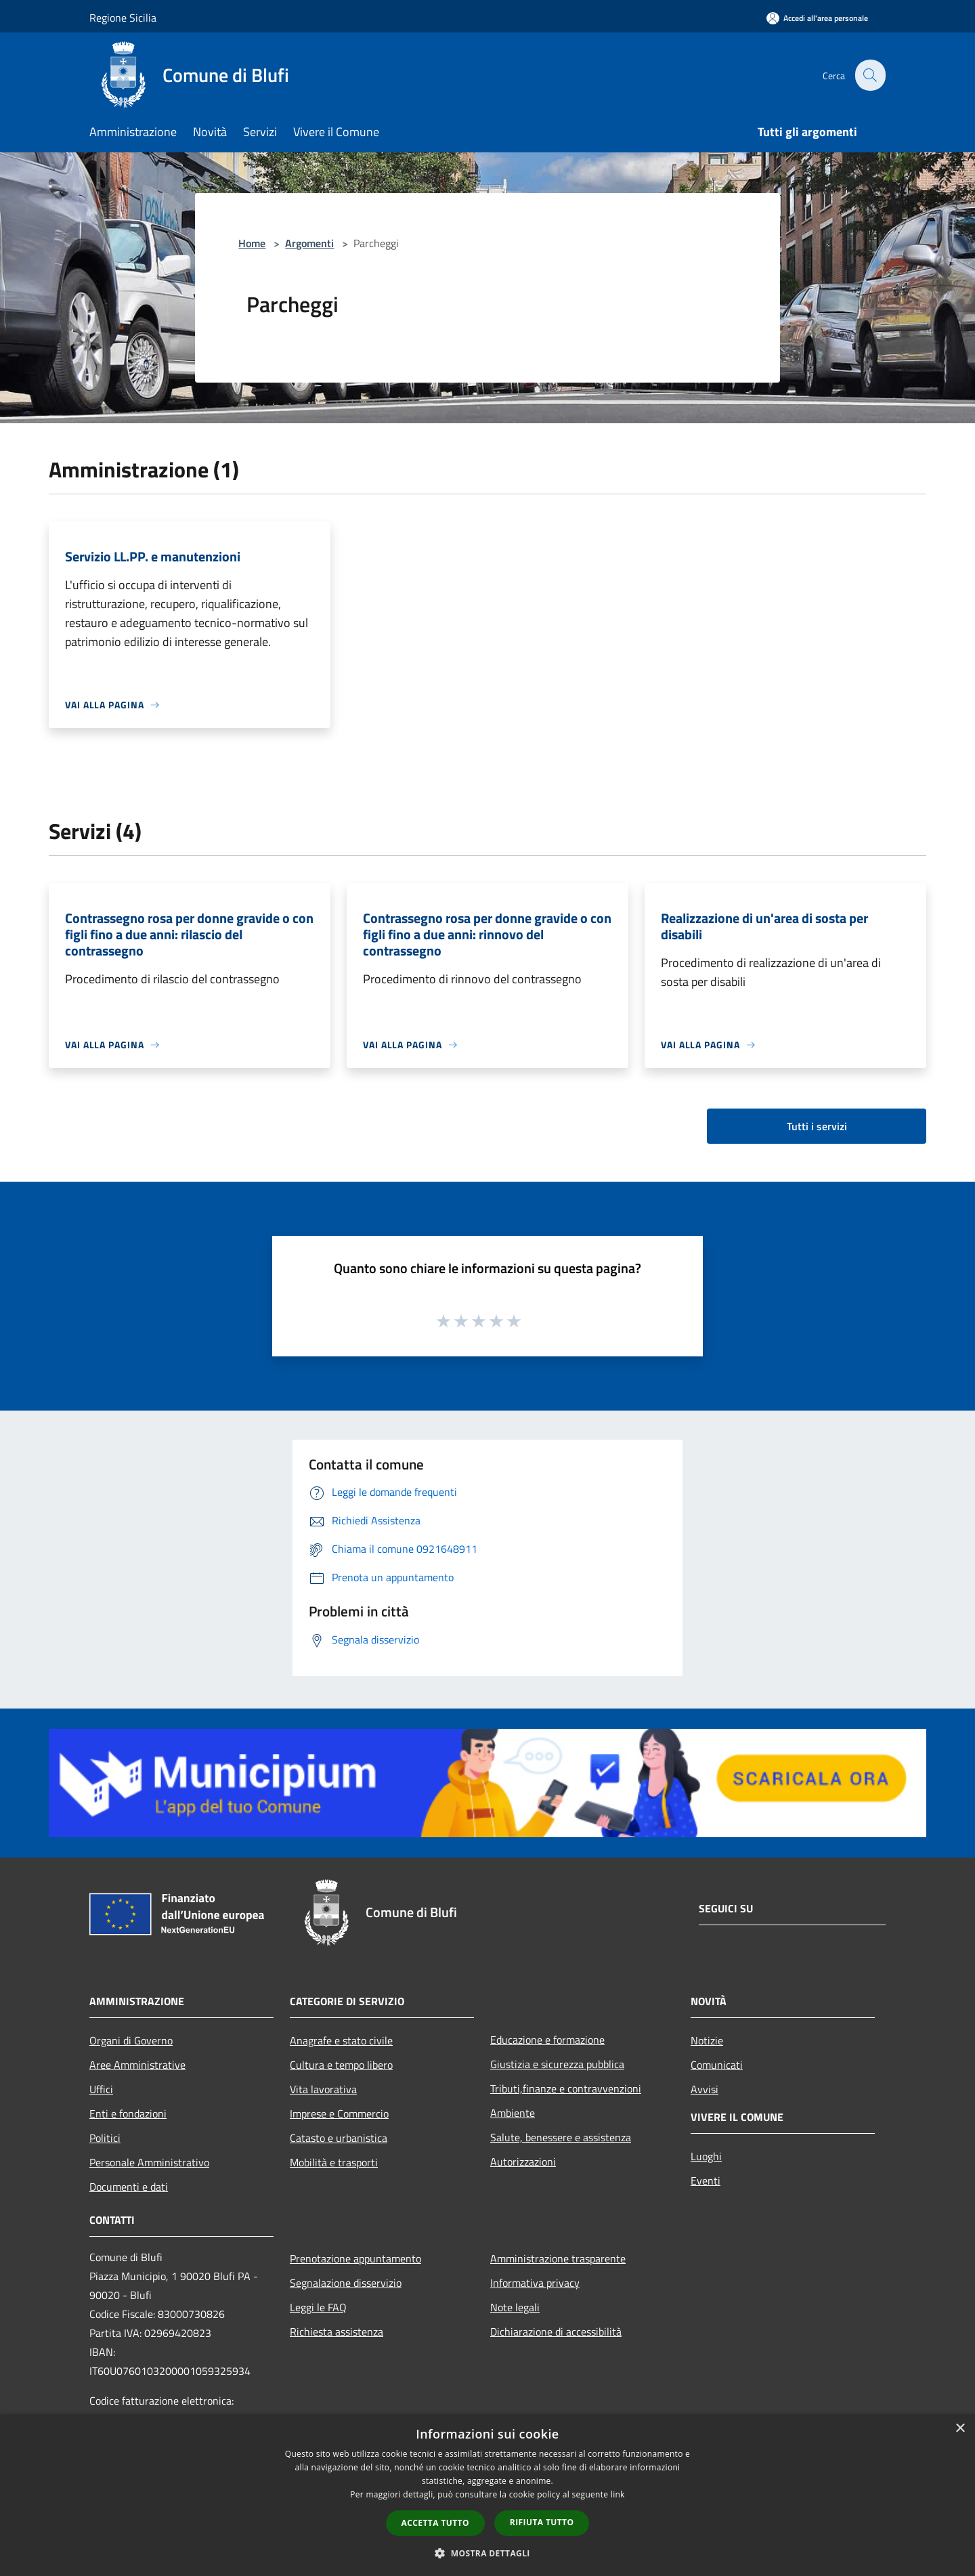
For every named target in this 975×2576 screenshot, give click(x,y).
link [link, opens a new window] (618, 2494)
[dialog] (487, 2495)
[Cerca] (869, 75)
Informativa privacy (535, 2283)
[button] (487, 2553)
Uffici (101, 2089)
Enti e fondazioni (128, 2113)
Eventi (705, 2180)
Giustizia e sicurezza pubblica (557, 2064)
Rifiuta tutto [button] (542, 2522)
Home (251, 243)
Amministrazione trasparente (558, 2258)
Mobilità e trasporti (334, 2162)
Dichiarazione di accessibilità (556, 2331)
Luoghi (706, 2156)
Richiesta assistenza (336, 2331)
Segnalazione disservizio (346, 2283)
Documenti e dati (128, 2186)
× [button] (960, 2429)
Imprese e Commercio (339, 2113)
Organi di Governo (131, 2040)
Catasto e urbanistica (338, 2138)
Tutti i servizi (817, 1126)
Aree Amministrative (137, 2065)
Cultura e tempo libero (341, 2065)
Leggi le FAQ (318, 2307)
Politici (105, 2138)
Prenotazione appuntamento (355, 2258)
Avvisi (704, 2089)
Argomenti (309, 243)
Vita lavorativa (323, 2089)
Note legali (515, 2307)
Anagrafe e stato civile (341, 2040)
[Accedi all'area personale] (817, 18)
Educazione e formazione (547, 2040)
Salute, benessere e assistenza (560, 2137)
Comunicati (717, 2065)
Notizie (707, 2040)
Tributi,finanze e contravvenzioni (565, 2088)
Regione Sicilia (122, 17)
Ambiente (512, 2113)
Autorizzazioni (523, 2161)
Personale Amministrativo (149, 2162)
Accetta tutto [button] (435, 2523)
